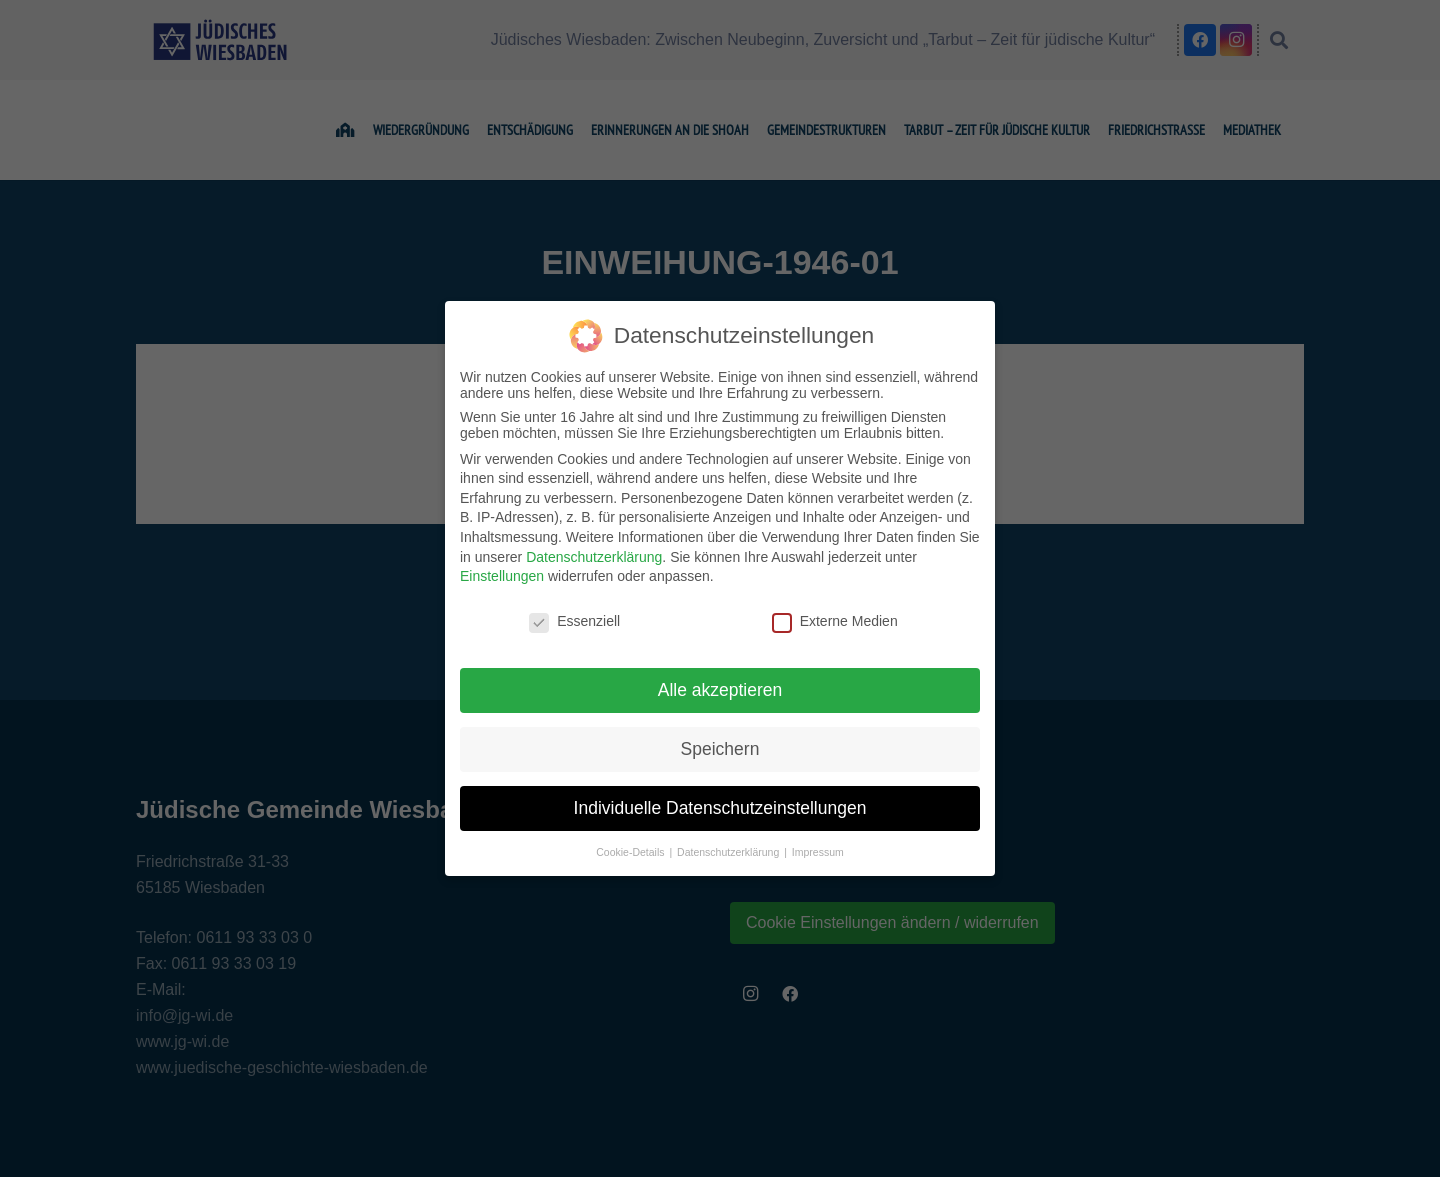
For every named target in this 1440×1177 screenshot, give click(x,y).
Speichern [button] (720, 749)
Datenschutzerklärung (594, 557)
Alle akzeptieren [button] (720, 690)
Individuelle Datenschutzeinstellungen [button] (720, 808)
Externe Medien (835, 621)
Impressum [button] (818, 852)
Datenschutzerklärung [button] (729, 852)
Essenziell (574, 621)
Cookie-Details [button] (631, 852)
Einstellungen (502, 576)
